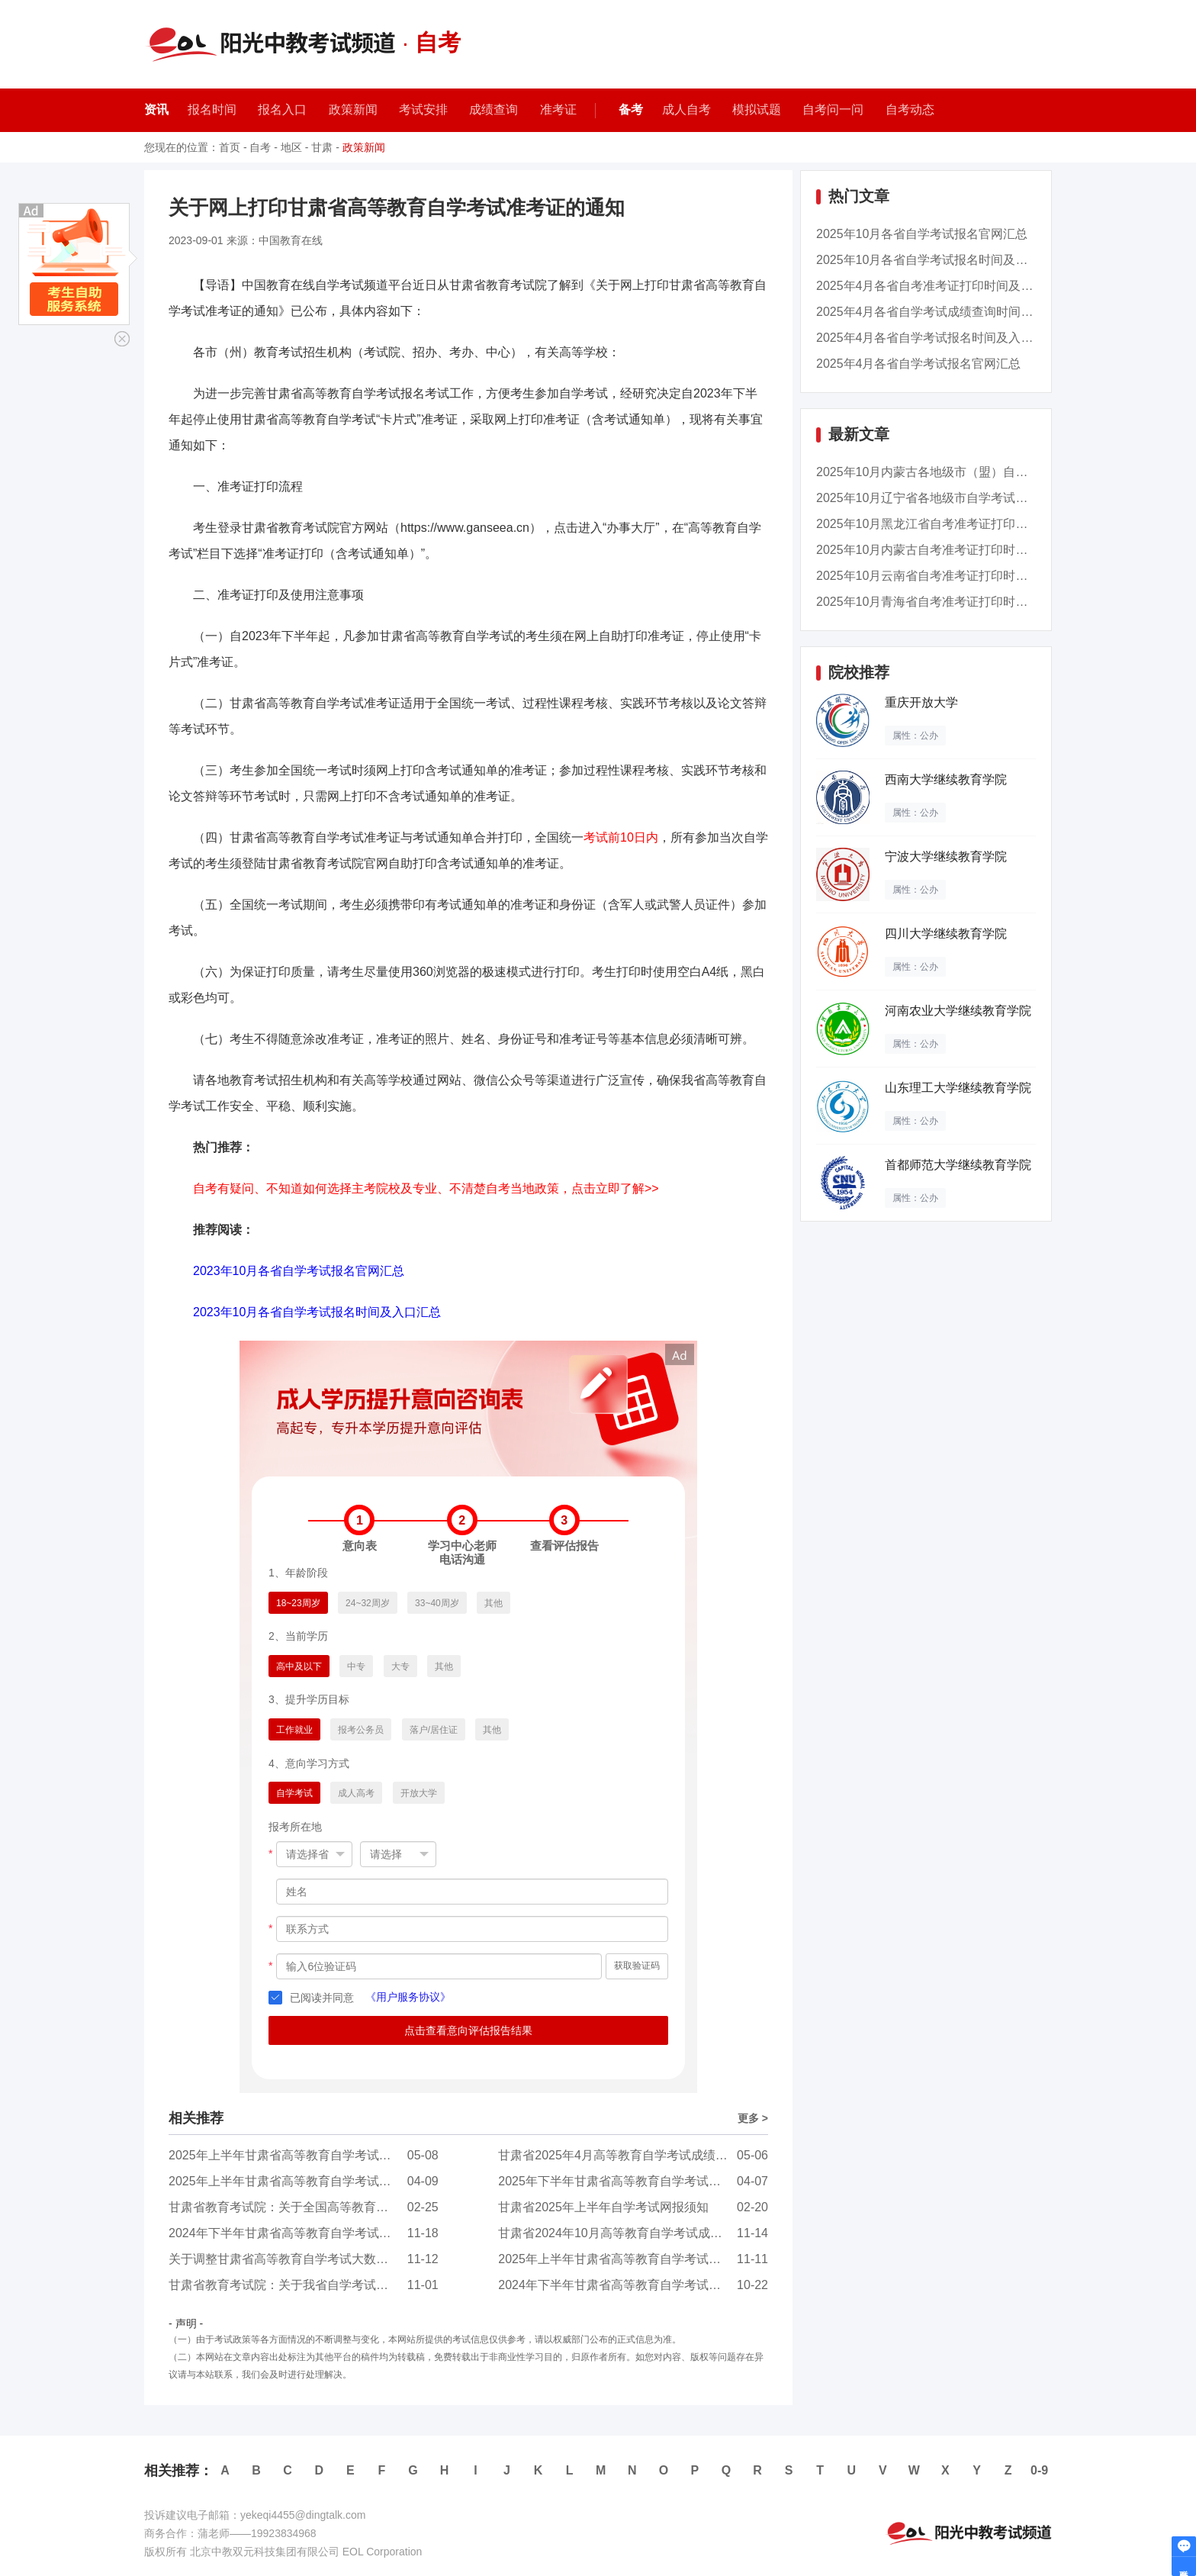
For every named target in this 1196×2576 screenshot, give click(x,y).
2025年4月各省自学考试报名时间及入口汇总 (937, 337)
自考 (260, 147)
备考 (631, 109)
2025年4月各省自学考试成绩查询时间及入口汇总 (949, 311)
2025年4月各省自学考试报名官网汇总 (918, 363)
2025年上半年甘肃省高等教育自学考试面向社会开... (309, 2155)
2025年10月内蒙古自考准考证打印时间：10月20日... (958, 549)
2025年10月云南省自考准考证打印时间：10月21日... (958, 575)
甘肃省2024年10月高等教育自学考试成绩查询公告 (634, 2233)
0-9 (1039, 2470)
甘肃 (322, 147)
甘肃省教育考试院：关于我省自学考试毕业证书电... (308, 2284)
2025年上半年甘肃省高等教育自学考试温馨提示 (298, 2181)
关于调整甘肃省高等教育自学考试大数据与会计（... (308, 2258)
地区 (291, 147)
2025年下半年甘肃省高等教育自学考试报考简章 (627, 2181)
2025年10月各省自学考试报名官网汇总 (921, 233)
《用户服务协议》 (408, 1997)
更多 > (753, 2118)
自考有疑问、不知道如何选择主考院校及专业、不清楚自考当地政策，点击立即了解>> (426, 1188)
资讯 (156, 109)
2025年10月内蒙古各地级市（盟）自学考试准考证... (957, 471)
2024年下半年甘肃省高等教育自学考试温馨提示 (627, 2284)
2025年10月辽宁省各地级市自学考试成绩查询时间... (957, 497)
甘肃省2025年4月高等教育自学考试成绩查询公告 (631, 2155)
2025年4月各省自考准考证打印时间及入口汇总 (943, 285)
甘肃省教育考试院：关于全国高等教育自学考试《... (308, 2207)
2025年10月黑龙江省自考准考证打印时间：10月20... (958, 523)
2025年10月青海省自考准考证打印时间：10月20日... (958, 601)
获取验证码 (637, 1965)
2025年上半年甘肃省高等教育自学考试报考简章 (627, 2258)
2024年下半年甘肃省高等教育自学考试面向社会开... (309, 2233)
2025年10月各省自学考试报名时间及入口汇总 (940, 259)
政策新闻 (363, 147)
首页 (229, 147)
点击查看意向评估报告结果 (468, 2030)
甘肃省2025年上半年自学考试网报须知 (603, 2207)
